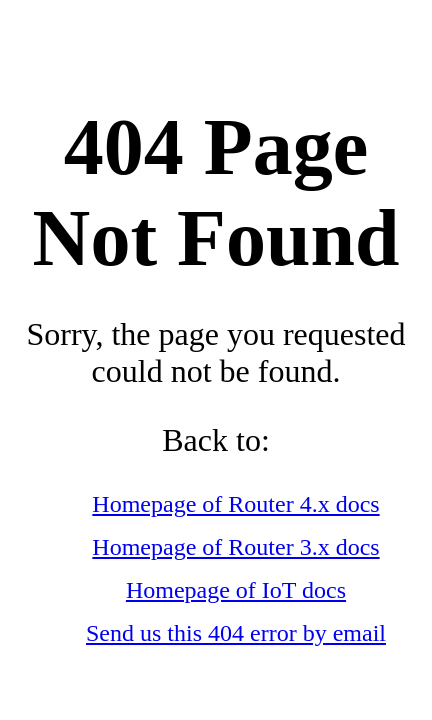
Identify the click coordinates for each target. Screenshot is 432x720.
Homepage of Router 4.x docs (235, 504)
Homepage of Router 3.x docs (235, 547)
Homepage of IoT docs (236, 590)
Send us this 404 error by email (236, 633)
